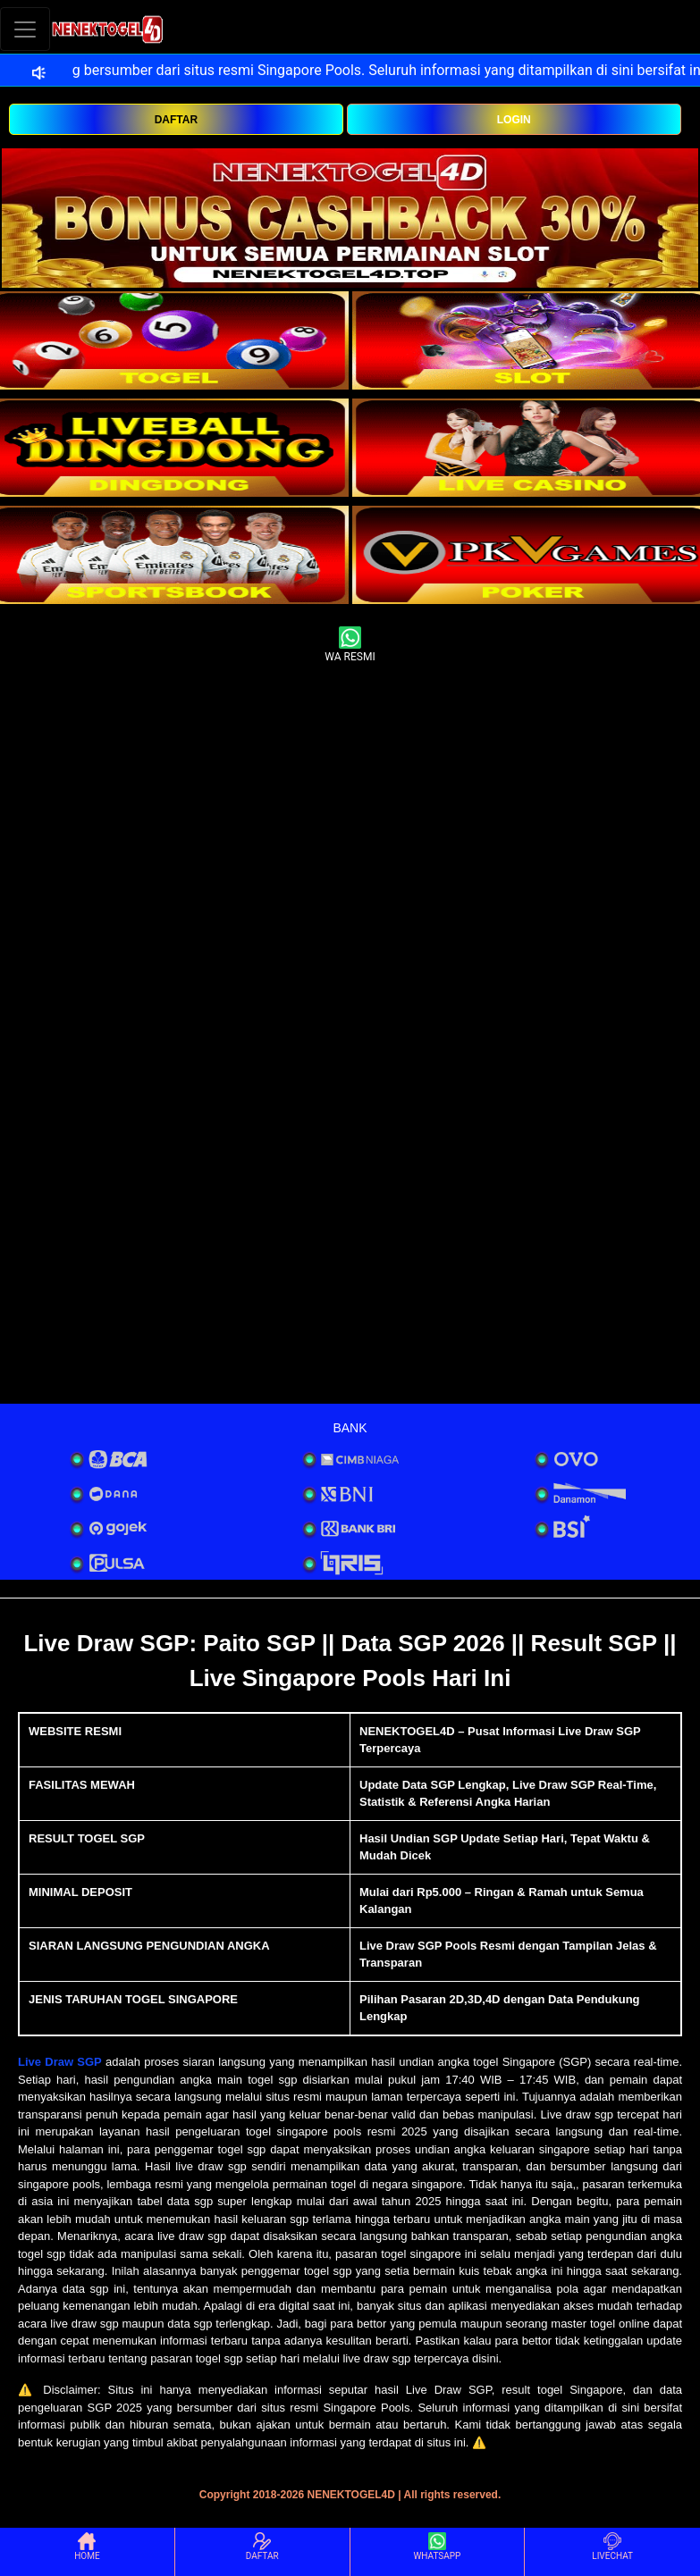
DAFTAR (176, 119)
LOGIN (514, 119)
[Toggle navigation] (25, 29)
